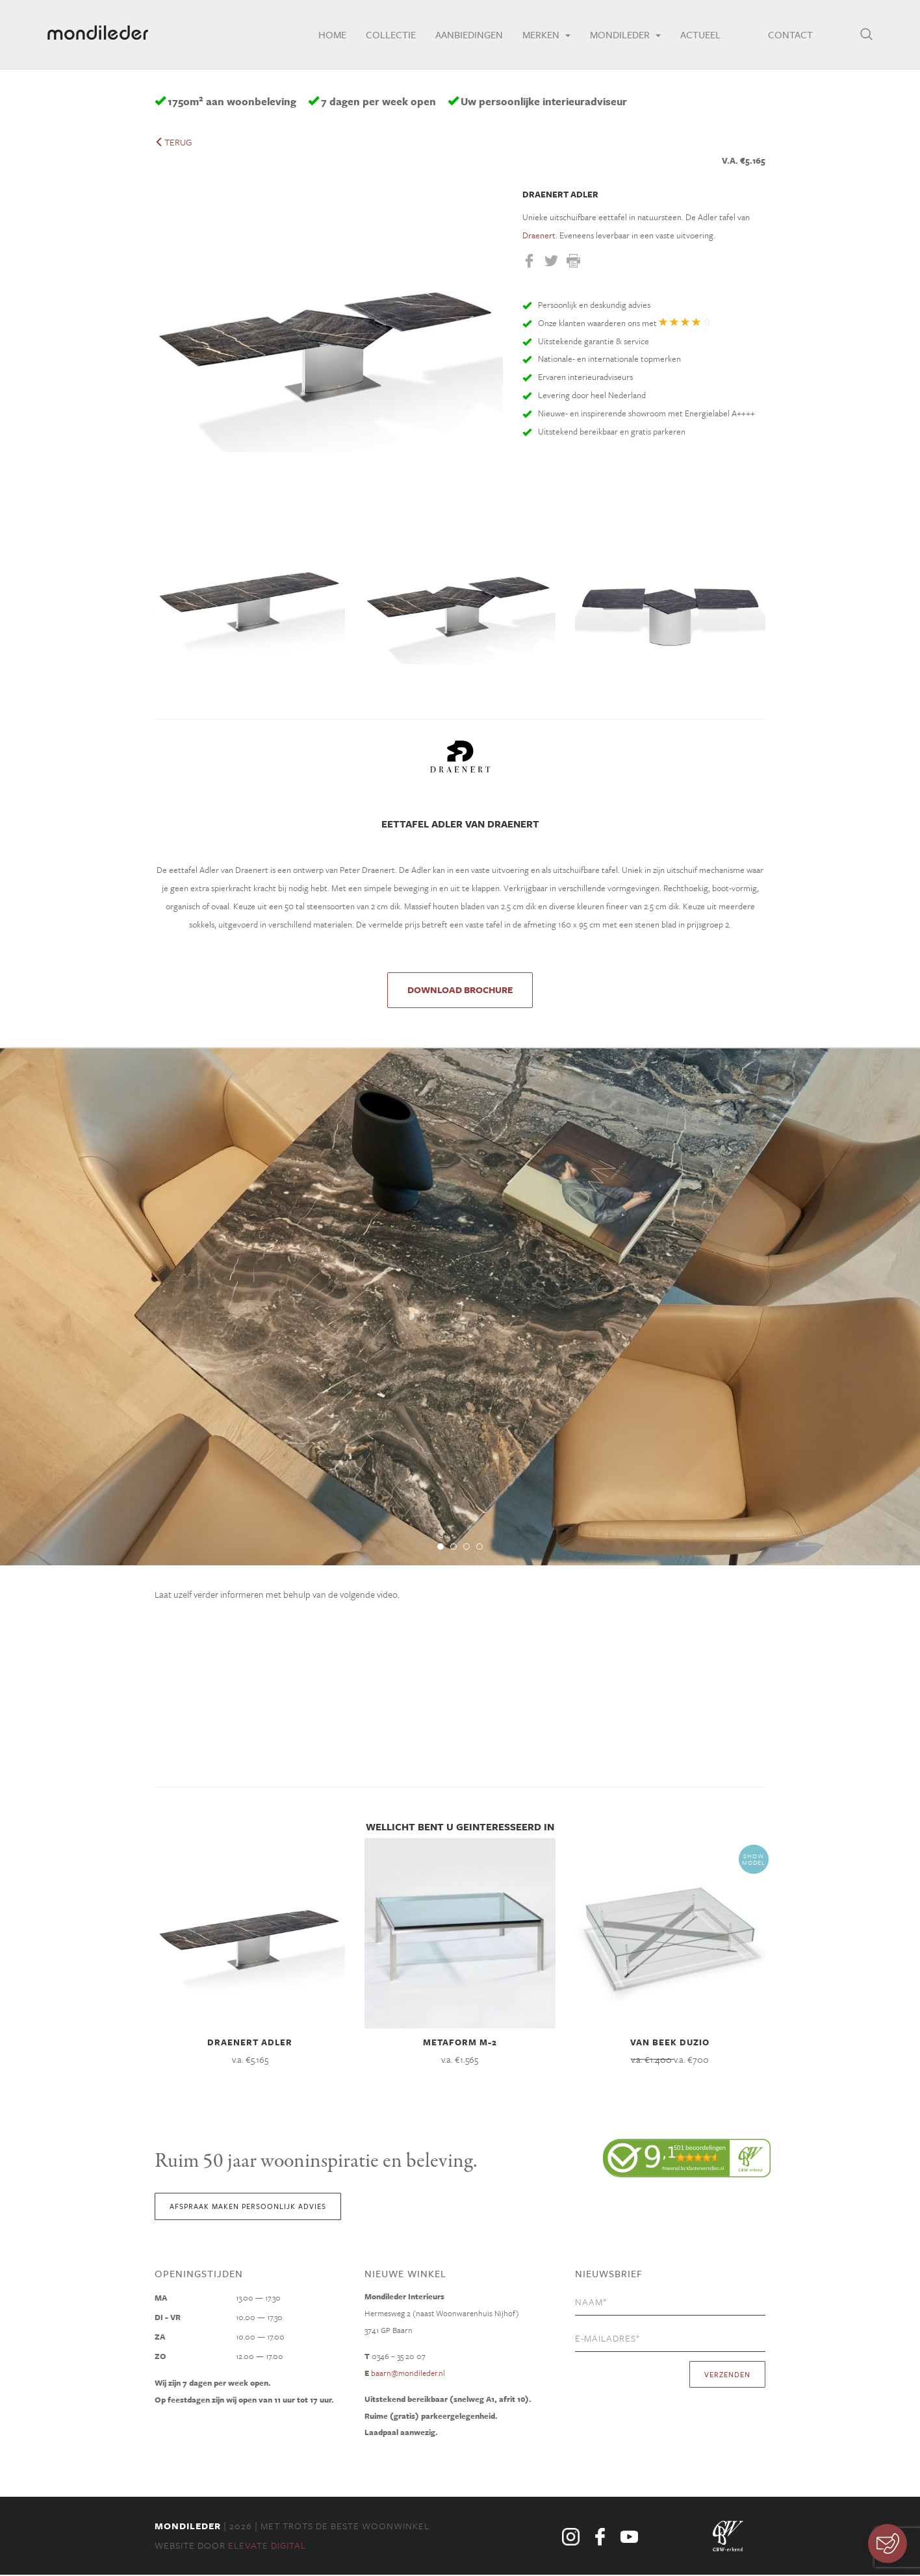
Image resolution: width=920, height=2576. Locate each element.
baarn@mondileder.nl (408, 2374)
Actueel (696, 36)
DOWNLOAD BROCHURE (460, 989)
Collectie (386, 36)
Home (328, 36)
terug (173, 142)
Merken (542, 36)
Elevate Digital (267, 2546)
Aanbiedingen (464, 36)
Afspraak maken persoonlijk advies (248, 2206)
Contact (787, 36)
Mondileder (620, 36)
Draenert (539, 235)
